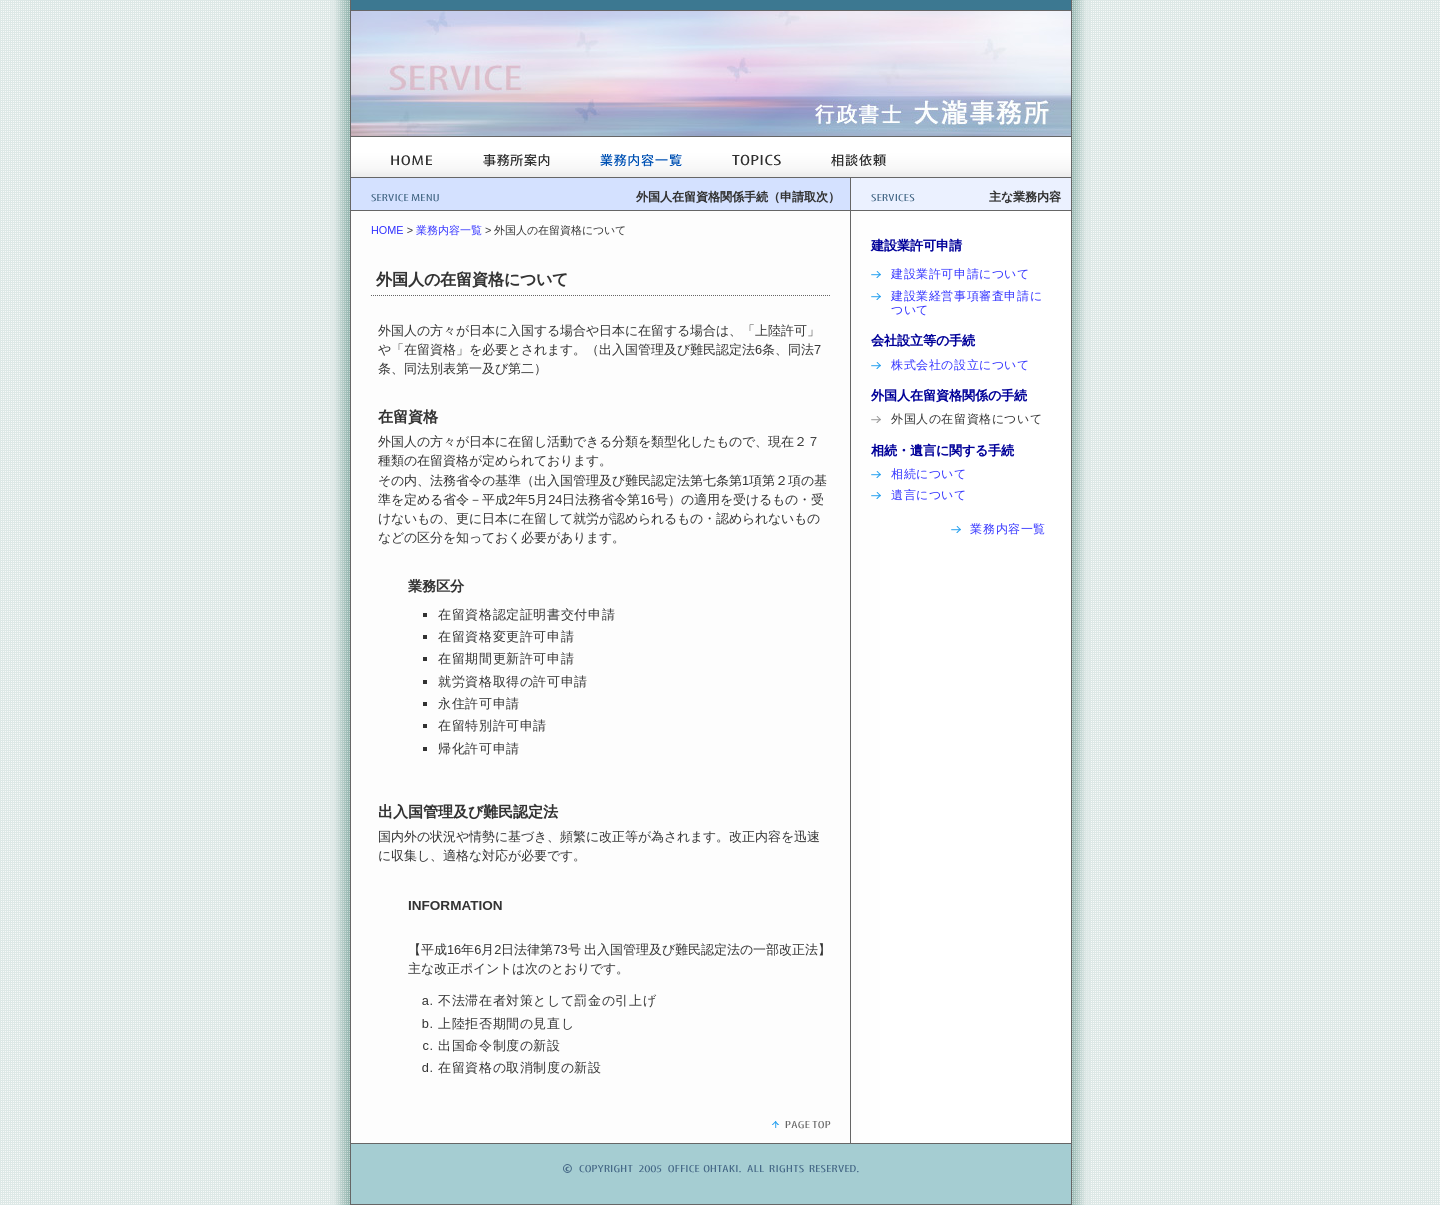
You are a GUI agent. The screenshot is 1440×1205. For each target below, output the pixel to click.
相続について (929, 474)
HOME (411, 160)
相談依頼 (858, 160)
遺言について (929, 495)
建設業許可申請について (960, 274)
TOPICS (756, 159)
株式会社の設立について (960, 365)
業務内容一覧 (641, 160)
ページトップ (801, 1124)
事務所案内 (516, 160)
